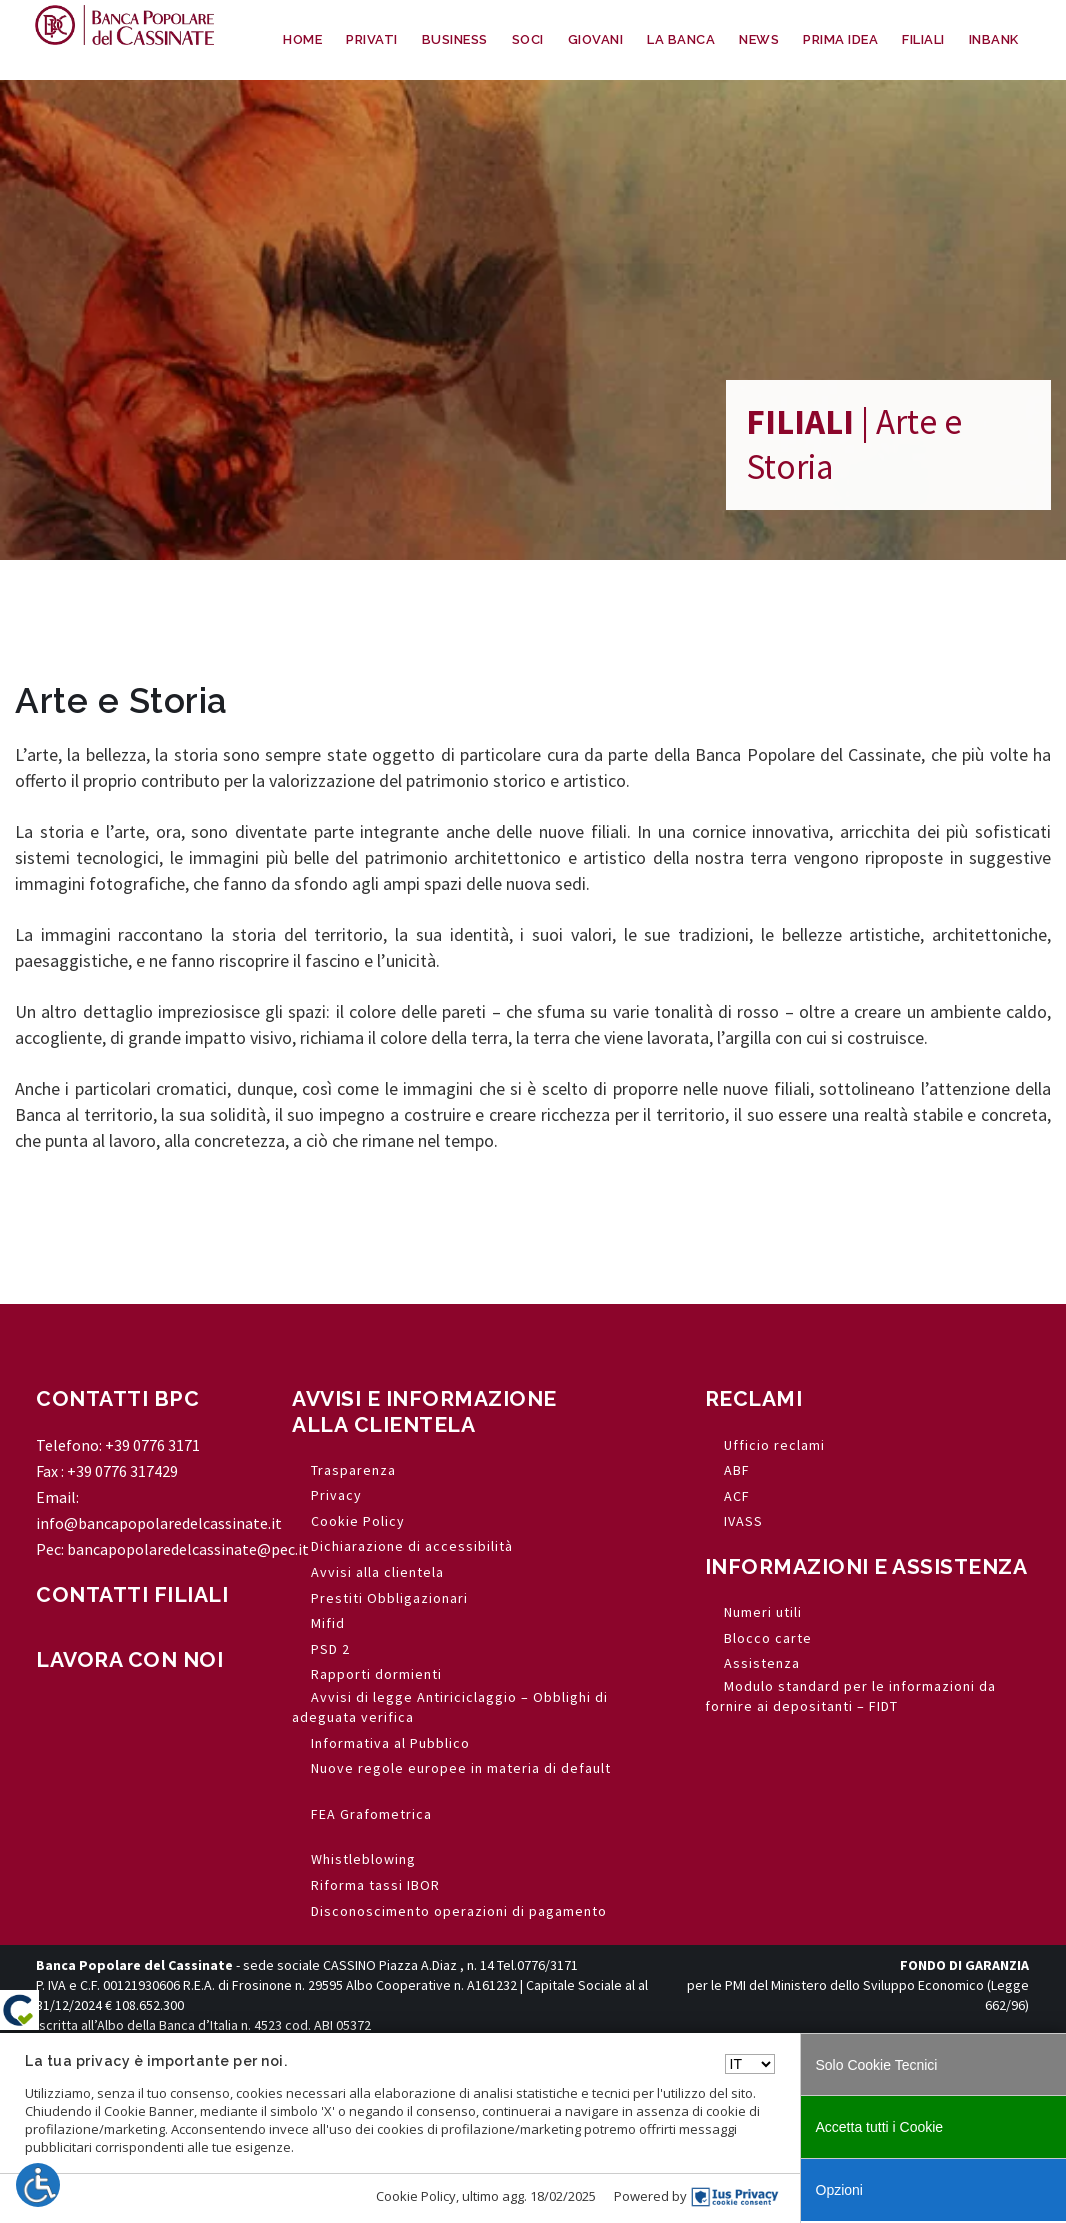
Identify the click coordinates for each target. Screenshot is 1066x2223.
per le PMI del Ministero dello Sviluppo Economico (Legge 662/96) (858, 1985)
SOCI (528, 39)
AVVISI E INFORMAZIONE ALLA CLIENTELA (424, 1411)
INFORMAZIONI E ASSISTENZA (866, 1566)
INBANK (994, 39)
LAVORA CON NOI (129, 1659)
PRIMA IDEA (840, 39)
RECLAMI (754, 1398)
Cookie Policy (416, 2196)
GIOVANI (596, 39)
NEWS (759, 39)
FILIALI (923, 39)
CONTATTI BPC (117, 1398)
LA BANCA (681, 39)
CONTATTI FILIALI (132, 1594)
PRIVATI (372, 39)
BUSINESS (455, 39)
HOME (302, 39)
